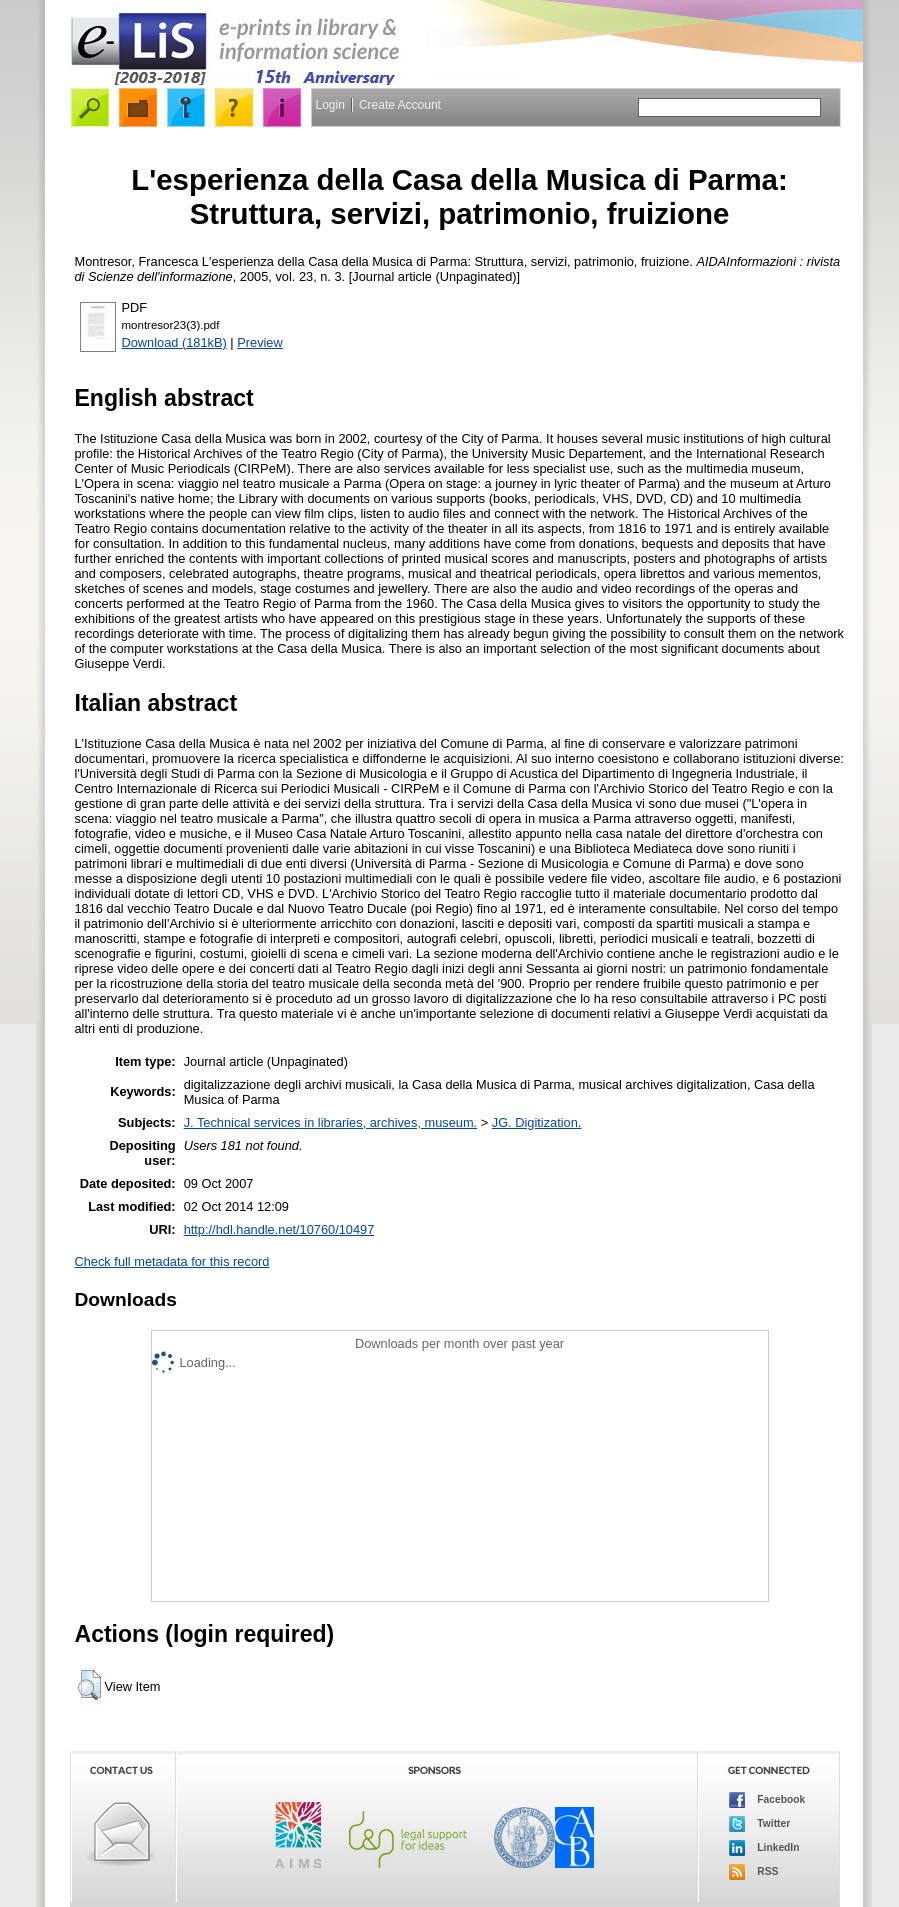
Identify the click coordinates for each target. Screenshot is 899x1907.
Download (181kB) (174, 342)
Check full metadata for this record (172, 1261)
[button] (89, 1685)
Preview (260, 342)
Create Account (400, 105)
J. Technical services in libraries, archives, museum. (331, 1122)
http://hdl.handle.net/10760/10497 (279, 1229)
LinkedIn (764, 1848)
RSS (754, 1872)
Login (330, 105)
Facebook (767, 1800)
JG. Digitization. (537, 1122)
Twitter (760, 1824)
